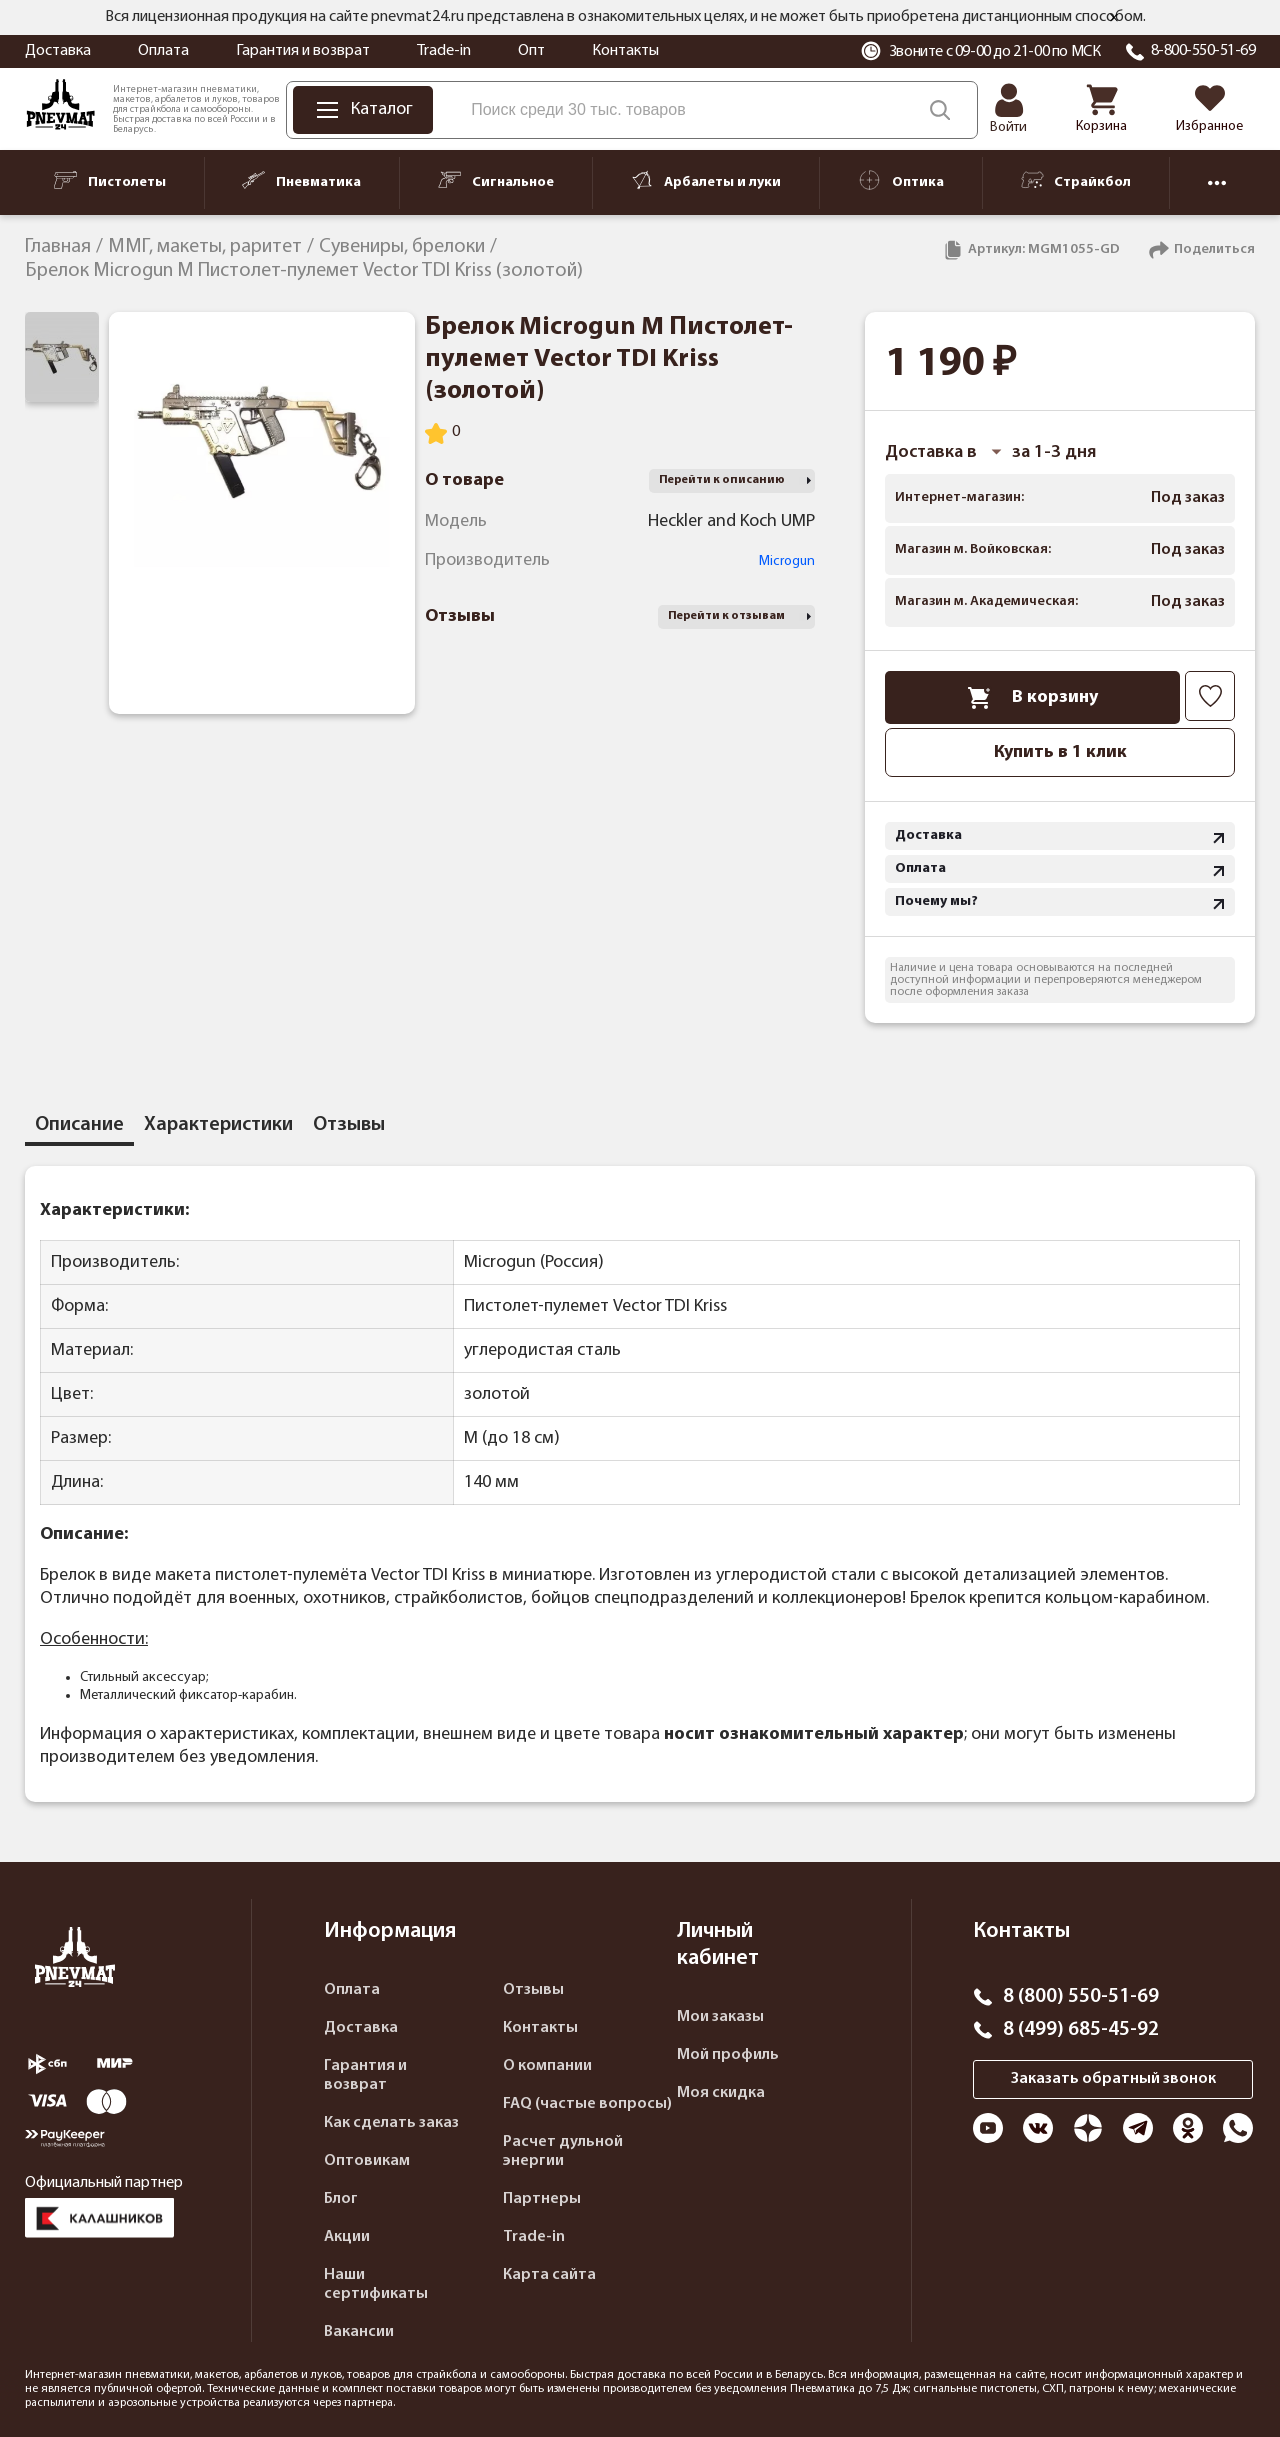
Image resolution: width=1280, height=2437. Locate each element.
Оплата (163, 51)
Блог (341, 2199)
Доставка (58, 51)
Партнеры (542, 2199)
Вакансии (359, 2332)
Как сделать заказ (391, 2123)
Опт (531, 51)
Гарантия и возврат (303, 51)
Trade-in (444, 51)
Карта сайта (549, 2275)
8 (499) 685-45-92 (1081, 2030)
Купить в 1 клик (1060, 752)
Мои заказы (720, 2017)
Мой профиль (728, 2055)
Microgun (787, 561)
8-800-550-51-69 (1203, 51)
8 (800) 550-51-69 (1081, 1997)
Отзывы (533, 1990)
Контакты (625, 51)
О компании (547, 2066)
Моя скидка (721, 2093)
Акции (347, 2237)
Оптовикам (367, 2161)
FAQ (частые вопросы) (587, 2104)
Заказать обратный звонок (1113, 2079)
